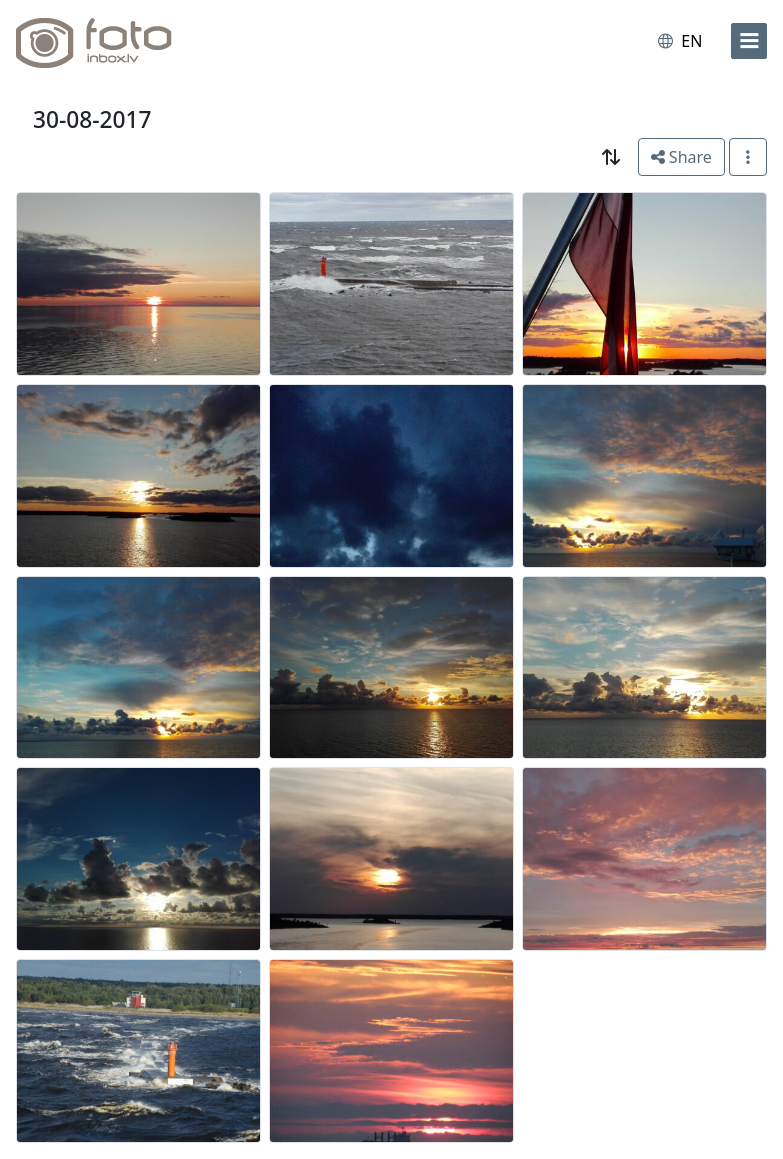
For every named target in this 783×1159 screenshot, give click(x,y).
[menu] (749, 41)
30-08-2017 (92, 119)
